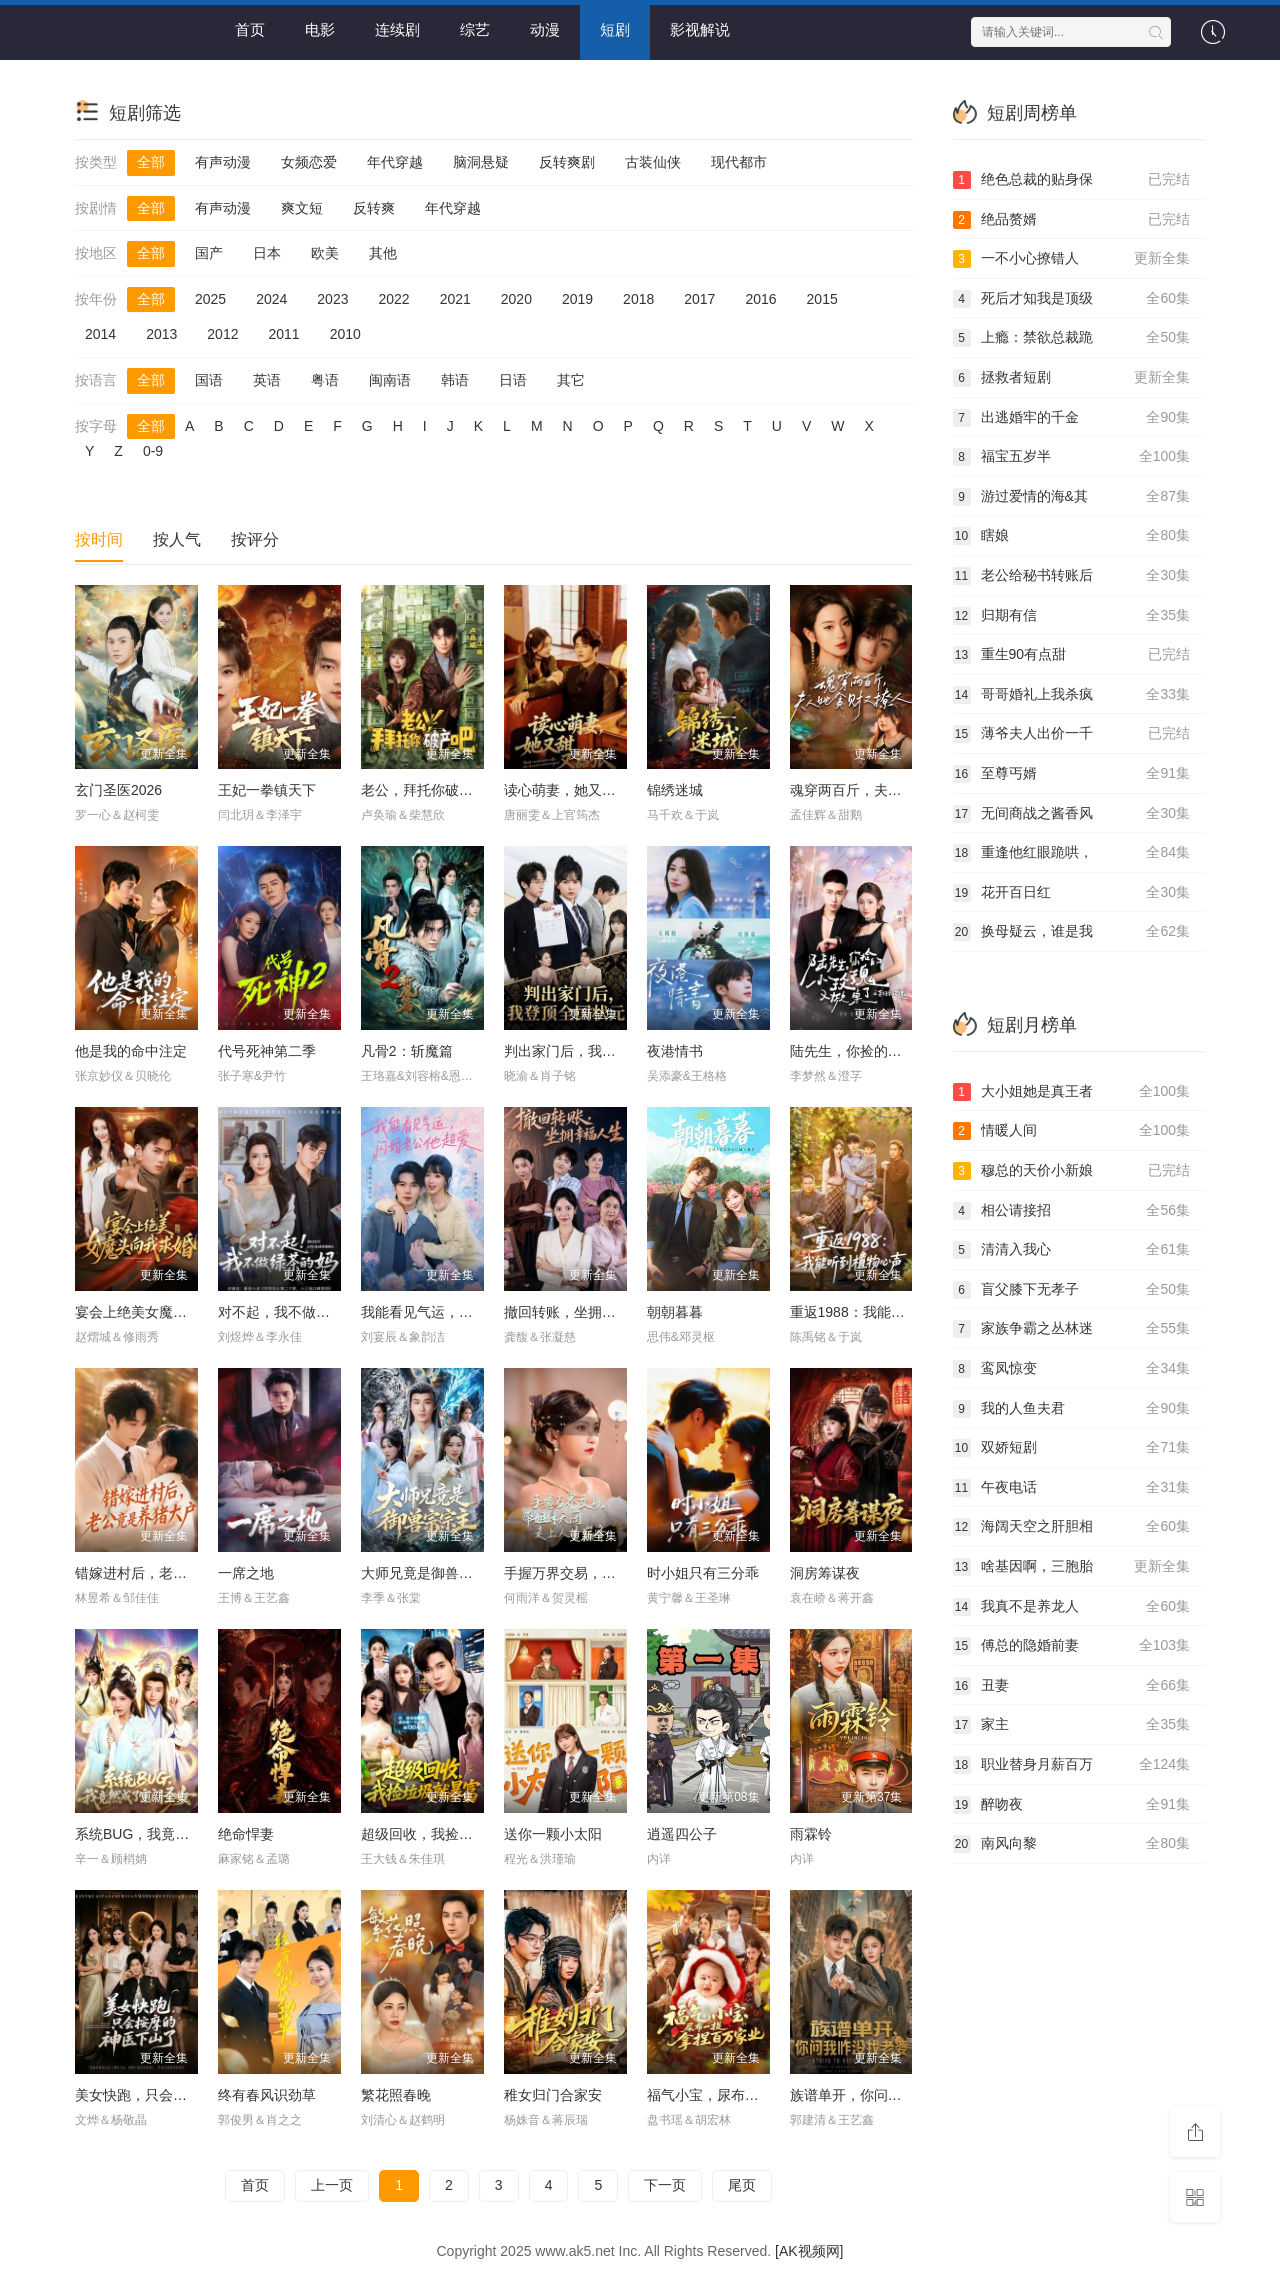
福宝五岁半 (1072, 457)
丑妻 (1072, 1686)
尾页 (742, 2185)
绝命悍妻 (246, 1834)
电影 (320, 29)
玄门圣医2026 (118, 790)
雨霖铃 (811, 1834)
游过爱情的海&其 (1072, 497)
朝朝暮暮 (675, 1312)
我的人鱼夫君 (1072, 1409)
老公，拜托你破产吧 (424, 790)
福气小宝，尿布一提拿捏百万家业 (752, 2095)
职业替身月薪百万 (1072, 1765)
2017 (699, 299)
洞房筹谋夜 (825, 1573)
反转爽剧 (567, 162)
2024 (271, 299)
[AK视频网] (809, 2251)
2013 (161, 334)
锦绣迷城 (675, 790)
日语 (513, 380)
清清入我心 (1072, 1250)
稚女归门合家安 (553, 2095)
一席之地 (246, 1573)
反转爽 (374, 208)
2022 (393, 299)
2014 (100, 334)
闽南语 (390, 380)
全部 (151, 162)
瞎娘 (1072, 536)
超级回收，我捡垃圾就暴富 (445, 1834)
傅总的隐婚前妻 (1072, 1646)
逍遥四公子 (682, 1834)
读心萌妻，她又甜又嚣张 (581, 790)
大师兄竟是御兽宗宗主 (431, 1573)
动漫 (545, 29)
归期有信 (1072, 616)
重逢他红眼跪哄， (1072, 853)
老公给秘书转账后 (1072, 576)
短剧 (615, 29)
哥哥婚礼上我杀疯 (1072, 695)
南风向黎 (1072, 1844)
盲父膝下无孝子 (1072, 1290)
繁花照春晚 (396, 2095)
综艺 (475, 29)
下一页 (665, 2185)
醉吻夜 (1072, 1805)
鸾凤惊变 (1072, 1369)
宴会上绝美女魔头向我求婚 (159, 1312)
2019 (577, 299)
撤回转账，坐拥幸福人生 (581, 1312)
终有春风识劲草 (267, 2095)
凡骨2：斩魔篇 (407, 1051)
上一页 (332, 2185)
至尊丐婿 (1072, 774)
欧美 (325, 253)
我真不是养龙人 (1072, 1607)
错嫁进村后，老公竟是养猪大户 (173, 1573)
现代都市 (739, 162)
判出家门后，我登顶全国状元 (595, 1051)
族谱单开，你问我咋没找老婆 (881, 2095)
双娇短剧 (1072, 1448)
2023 (332, 299)
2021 (455, 299)
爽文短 (302, 208)
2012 (222, 334)
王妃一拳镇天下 (267, 790)
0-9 (153, 451)
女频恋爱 (309, 162)
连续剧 (397, 29)
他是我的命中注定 (131, 1051)
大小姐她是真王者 (1072, 1092)
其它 (571, 380)
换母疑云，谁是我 (1072, 932)
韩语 (455, 380)
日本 (267, 253)
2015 (822, 299)
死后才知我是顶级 (1072, 299)
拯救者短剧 (1072, 378)
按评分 (255, 539)
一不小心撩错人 (1072, 259)
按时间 (99, 539)
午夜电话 (1072, 1488)
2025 (210, 299)
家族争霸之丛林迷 (1072, 1329)
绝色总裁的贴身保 (1072, 180)
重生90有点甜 (1072, 655)
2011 (283, 334)
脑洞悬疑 (481, 162)
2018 (638, 299)
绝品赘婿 (1072, 220)
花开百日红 (1072, 893)
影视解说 (700, 29)
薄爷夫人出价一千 (1072, 734)
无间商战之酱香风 (1072, 814)
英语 (267, 380)
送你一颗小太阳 (553, 1834)
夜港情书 (675, 1051)
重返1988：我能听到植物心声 (882, 1312)
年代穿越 (395, 162)
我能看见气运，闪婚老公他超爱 (459, 1312)
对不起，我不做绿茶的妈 (295, 1312)
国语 (209, 380)
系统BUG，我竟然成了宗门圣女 (174, 1834)
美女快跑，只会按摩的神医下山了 (180, 2095)
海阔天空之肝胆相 (1072, 1527)
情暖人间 (1072, 1131)
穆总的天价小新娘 (1072, 1171)
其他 (383, 253)
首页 (250, 29)
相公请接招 (1072, 1211)
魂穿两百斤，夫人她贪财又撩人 (888, 790)
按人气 (177, 539)
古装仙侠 (653, 162)
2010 (345, 334)
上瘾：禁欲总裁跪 (1072, 338)
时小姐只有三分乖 (703, 1573)
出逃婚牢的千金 (1072, 418)
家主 (1072, 1725)
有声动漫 (223, 162)
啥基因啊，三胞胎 (1072, 1567)
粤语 (325, 380)
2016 (760, 299)
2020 (516, 299)
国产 (209, 253)
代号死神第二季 (267, 1051)
